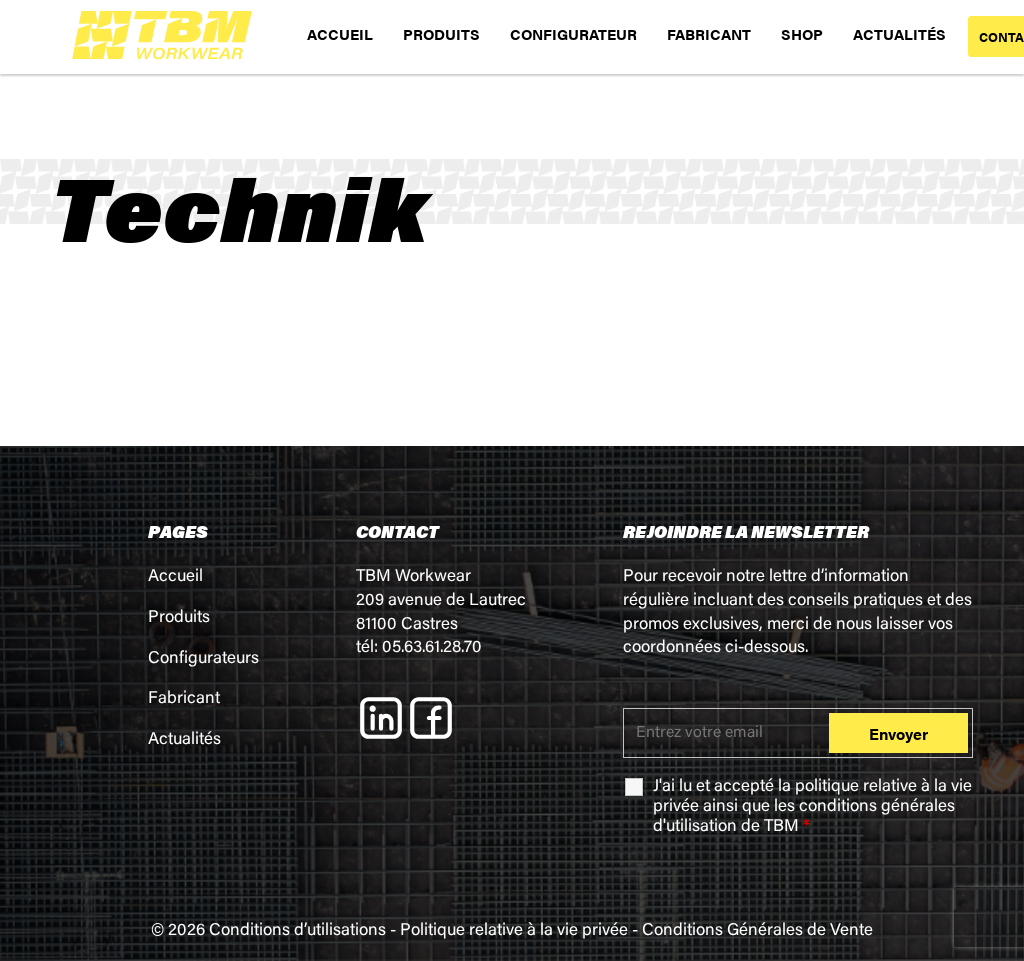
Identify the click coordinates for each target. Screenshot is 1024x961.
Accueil (175, 577)
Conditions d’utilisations (297, 931)
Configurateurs (203, 659)
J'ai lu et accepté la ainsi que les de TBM (812, 807)
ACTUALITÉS (899, 33)
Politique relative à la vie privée (514, 931)
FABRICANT (709, 33)
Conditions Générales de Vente (757, 931)
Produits (179, 618)
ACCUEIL (340, 33)
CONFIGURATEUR (573, 33)
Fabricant (184, 699)
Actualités (184, 740)
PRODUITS (441, 33)
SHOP (802, 33)
